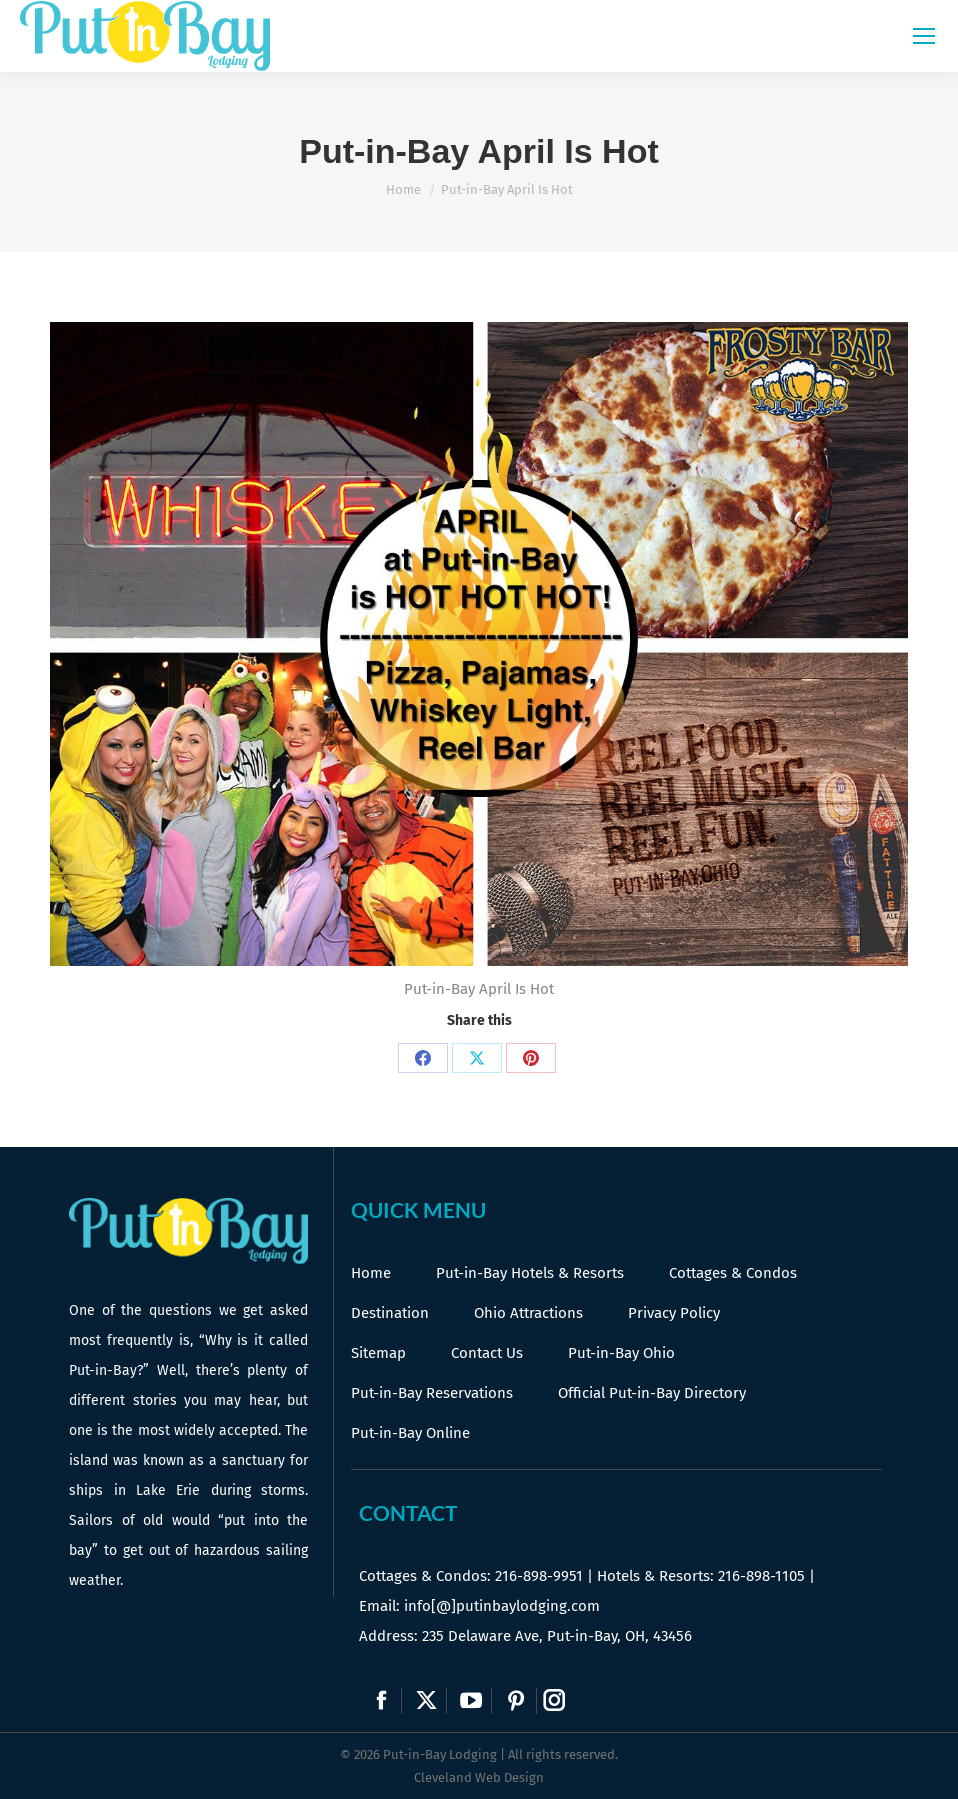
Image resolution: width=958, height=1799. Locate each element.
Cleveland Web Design (479, 1777)
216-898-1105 (761, 1576)
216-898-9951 (539, 1576)
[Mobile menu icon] (924, 36)
